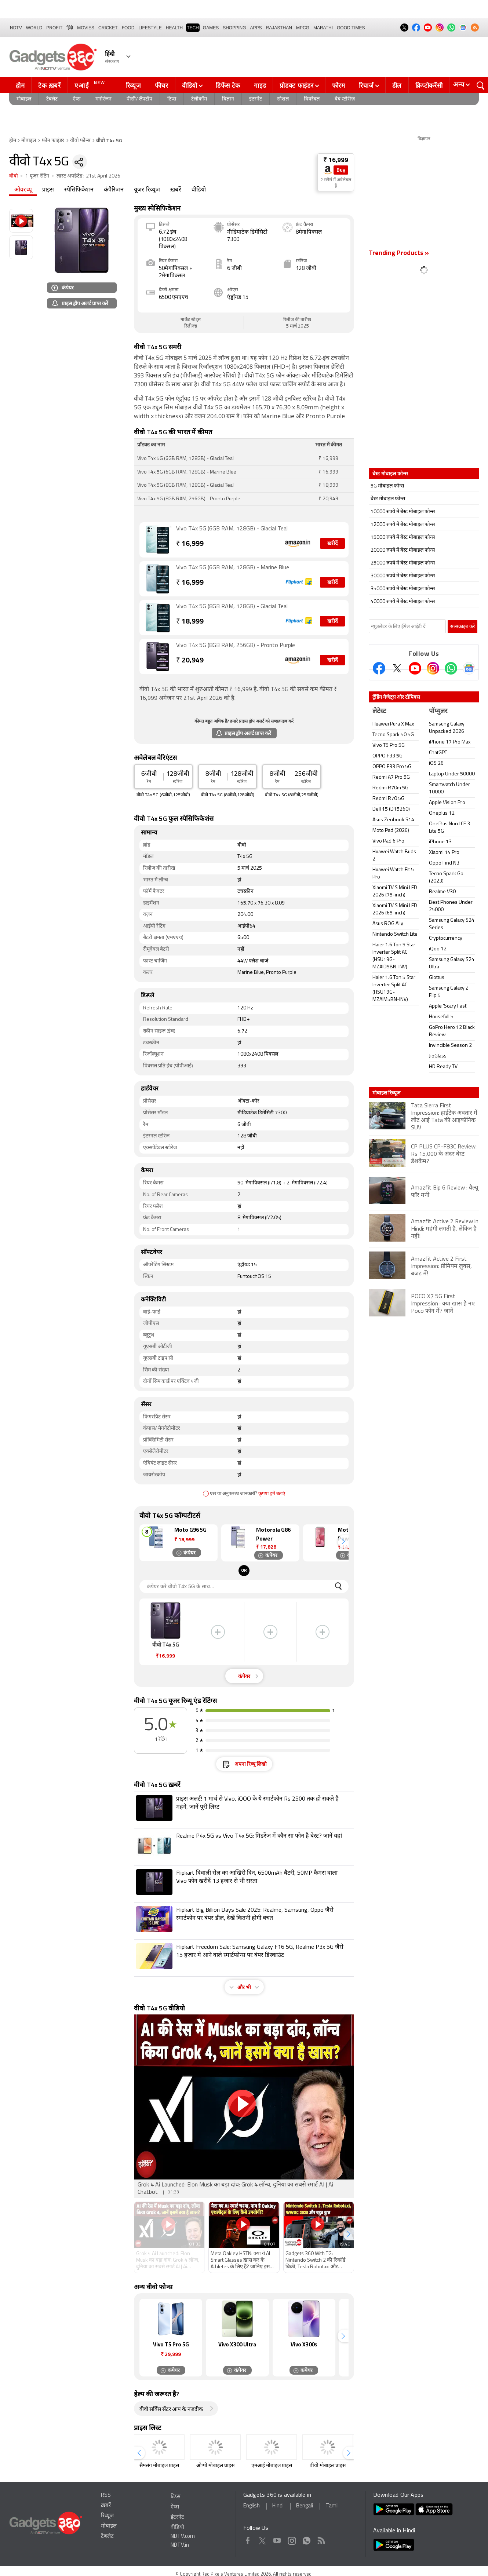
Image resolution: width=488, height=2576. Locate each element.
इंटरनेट (255, 99)
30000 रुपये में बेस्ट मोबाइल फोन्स (403, 576)
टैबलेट (52, 99)
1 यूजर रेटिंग (37, 176)
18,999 (190, 621)
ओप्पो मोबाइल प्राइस (215, 2466)
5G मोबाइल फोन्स (387, 486)
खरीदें (332, 544)
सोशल (283, 99)
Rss (321, 2539)
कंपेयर (62, 287)
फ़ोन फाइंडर (53, 140)
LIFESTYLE (149, 27)
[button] (343, 1541)
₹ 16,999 (335, 160)
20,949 (190, 660)
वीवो (13, 176)
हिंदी (69, 27)
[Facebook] (379, 668)
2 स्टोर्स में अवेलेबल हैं (335, 183)
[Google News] (469, 668)
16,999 (190, 544)
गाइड (260, 85)
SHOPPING (234, 27)
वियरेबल (312, 99)
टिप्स (171, 99)
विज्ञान (228, 99)
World (34, 27)
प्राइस (48, 190)
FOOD (128, 27)
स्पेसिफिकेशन (78, 190)
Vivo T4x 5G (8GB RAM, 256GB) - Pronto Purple (235, 645)
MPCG (302, 27)
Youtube (277, 2539)
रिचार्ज (366, 85)
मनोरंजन (103, 99)
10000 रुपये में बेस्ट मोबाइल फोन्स (403, 512)
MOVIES (85, 27)
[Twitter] (397, 668)
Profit (54, 27)
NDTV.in (180, 2545)
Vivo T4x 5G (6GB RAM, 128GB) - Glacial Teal (232, 529)
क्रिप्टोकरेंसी (429, 85)
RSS (106, 2495)
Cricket (108, 27)
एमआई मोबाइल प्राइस (271, 2466)
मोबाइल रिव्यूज (386, 1092)
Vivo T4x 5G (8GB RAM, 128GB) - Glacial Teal (232, 607)
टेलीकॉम (199, 99)
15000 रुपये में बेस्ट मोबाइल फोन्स (403, 537)
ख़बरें (175, 190)
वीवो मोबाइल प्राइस (328, 2466)
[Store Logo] (327, 170)
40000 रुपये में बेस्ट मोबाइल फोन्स (403, 601)
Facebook (247, 2539)
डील (397, 85)
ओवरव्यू (23, 190)
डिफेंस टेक (228, 85)
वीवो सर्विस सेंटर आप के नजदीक (171, 2409)
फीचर (161, 85)
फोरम (338, 85)
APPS (256, 27)
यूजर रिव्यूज (147, 190)
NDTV (16, 27)
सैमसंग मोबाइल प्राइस (159, 2466)
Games (211, 27)
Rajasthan (279, 27)
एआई (90, 84)
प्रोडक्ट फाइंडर (296, 85)
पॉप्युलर (438, 711)
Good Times (351, 27)
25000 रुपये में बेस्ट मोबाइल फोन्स (403, 563)
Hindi (278, 2506)
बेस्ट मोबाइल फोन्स (388, 499)
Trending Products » (399, 253)
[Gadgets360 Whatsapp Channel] (451, 668)
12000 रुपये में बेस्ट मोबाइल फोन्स (403, 524)
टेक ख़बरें (49, 85)
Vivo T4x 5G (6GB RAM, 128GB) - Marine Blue (232, 568)
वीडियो (189, 85)
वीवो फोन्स (80, 140)
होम (20, 85)
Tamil (332, 2506)
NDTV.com (183, 2536)
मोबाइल (24, 99)
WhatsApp (306, 2539)
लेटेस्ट (379, 711)
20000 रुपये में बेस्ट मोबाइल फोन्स (403, 550)
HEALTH (174, 27)
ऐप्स (76, 99)
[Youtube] (415, 668)
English (251, 2506)
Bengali (304, 2506)
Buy (340, 170)
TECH (193, 27)
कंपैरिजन (114, 190)
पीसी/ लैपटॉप (139, 99)
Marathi (323, 27)
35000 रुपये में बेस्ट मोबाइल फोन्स (403, 589)
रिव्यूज (133, 85)
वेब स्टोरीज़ (345, 99)
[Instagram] (433, 668)
